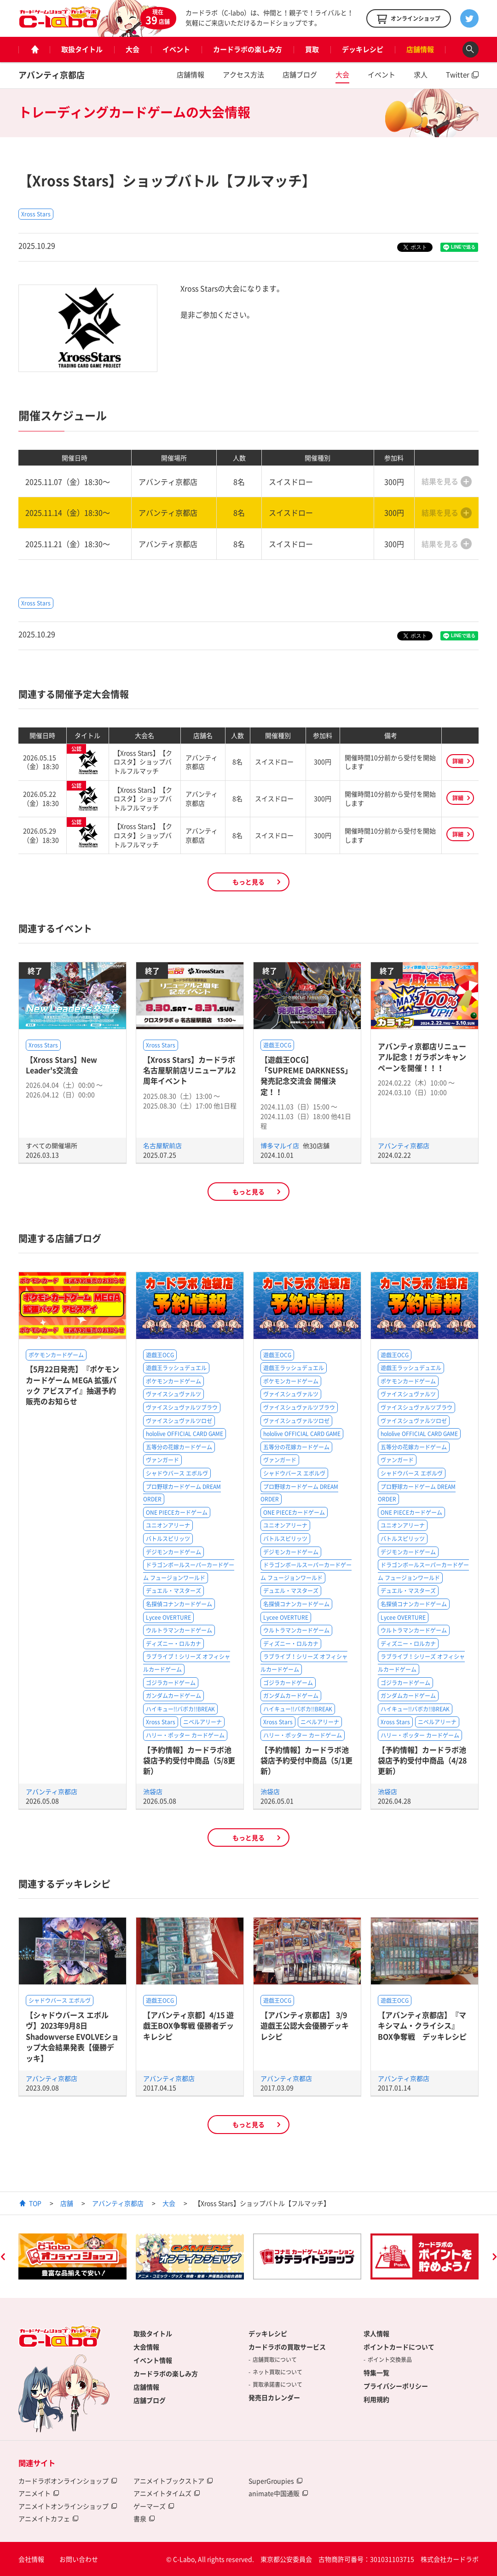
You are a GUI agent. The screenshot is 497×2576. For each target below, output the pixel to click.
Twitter (457, 75)
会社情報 (31, 2559)
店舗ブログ (300, 75)
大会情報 (146, 2346)
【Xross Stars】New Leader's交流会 (61, 1065)
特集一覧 (376, 2372)
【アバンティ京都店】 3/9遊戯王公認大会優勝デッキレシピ (304, 2025)
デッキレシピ (362, 49)
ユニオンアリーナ (168, 1525)
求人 (421, 75)
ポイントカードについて (399, 2346)
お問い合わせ (78, 2559)
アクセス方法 (243, 75)
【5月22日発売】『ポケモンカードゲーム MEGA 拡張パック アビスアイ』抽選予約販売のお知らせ (72, 1385)
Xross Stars (36, 214)
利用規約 (376, 2399)
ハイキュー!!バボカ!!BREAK (180, 1709)
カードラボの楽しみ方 (247, 49)
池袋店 (152, 1791)
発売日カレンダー (274, 2397)
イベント (176, 49)
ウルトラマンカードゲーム (179, 1630)
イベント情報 (152, 2360)
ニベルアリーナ (202, 1722)
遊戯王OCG (277, 1045)
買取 (312, 49)
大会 (132, 49)
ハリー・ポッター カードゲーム (185, 1735)
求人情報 (376, 2333)
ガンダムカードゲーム (173, 1696)
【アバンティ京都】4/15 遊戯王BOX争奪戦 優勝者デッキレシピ (188, 2025)
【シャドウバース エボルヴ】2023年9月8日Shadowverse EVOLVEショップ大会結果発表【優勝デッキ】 (72, 2036)
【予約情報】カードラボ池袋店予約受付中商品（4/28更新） (422, 1760)
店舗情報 (420, 49)
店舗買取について (275, 2359)
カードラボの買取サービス (287, 2346)
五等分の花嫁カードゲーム (179, 1447)
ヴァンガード (162, 1460)
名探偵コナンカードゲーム (179, 1604)
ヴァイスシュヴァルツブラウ (182, 1407)
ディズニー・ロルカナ (173, 1644)
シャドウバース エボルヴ (177, 1473)
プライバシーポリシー (396, 2385)
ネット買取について (277, 2372)
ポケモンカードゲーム (56, 1355)
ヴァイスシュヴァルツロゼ (179, 1421)
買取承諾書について (277, 2384)
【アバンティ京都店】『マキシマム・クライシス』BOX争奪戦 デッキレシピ (422, 2025)
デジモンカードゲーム (173, 1552)
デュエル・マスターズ (173, 1591)
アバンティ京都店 (51, 75)
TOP (35, 2203)
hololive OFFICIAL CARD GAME (184, 1434)
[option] (72, 2256)
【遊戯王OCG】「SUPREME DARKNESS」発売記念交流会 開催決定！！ (306, 1075)
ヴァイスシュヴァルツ (173, 1394)
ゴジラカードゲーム (171, 1683)
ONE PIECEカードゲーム (177, 1512)
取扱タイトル (82, 49)
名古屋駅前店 (162, 1145)
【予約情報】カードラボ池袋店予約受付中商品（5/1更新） (306, 1760)
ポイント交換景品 (390, 2359)
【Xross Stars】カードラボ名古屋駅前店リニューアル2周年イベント (189, 1070)
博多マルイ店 (280, 1145)
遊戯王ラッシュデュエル (176, 1368)
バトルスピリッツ (168, 1539)
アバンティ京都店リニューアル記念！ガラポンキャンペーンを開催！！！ (422, 1057)
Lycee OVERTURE (168, 1617)
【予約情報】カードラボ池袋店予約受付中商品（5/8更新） (189, 1760)
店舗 (66, 2203)
